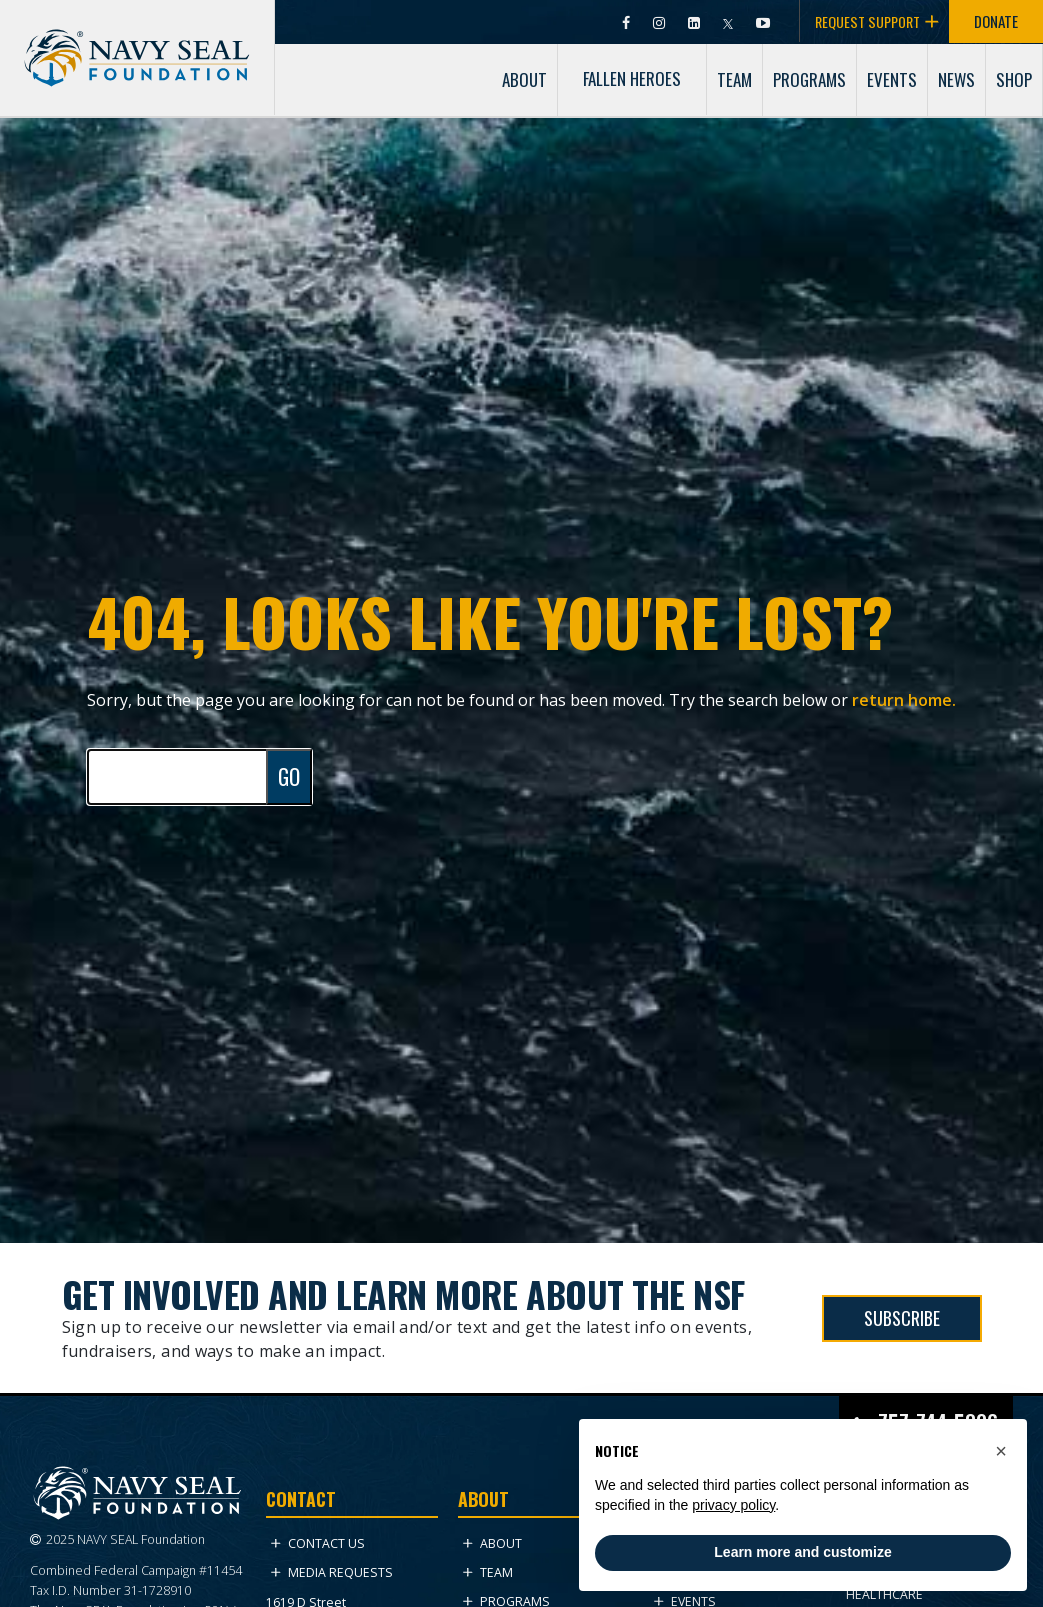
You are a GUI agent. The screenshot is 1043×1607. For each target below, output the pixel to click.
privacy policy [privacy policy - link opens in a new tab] (733, 1505)
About (492, 1543)
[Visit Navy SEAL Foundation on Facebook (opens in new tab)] (627, 21)
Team (488, 1572)
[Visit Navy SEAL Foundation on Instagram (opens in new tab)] (660, 21)
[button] (1001, 1451)
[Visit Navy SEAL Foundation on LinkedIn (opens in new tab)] (695, 21)
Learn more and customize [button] (802, 1552)
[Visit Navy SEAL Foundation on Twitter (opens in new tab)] (729, 21)
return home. (904, 700)
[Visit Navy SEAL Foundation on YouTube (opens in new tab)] (763, 21)
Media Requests (332, 1572)
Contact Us (318, 1543)
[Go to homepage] (137, 41)
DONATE (996, 21)
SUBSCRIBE (902, 1318)
